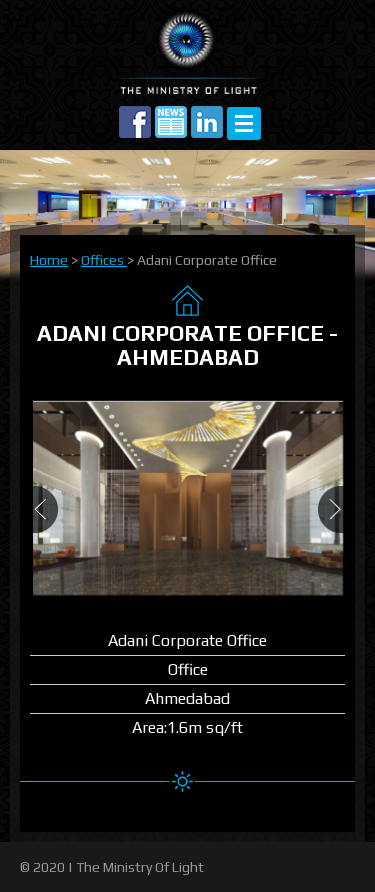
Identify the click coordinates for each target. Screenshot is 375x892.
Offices (104, 260)
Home (49, 260)
